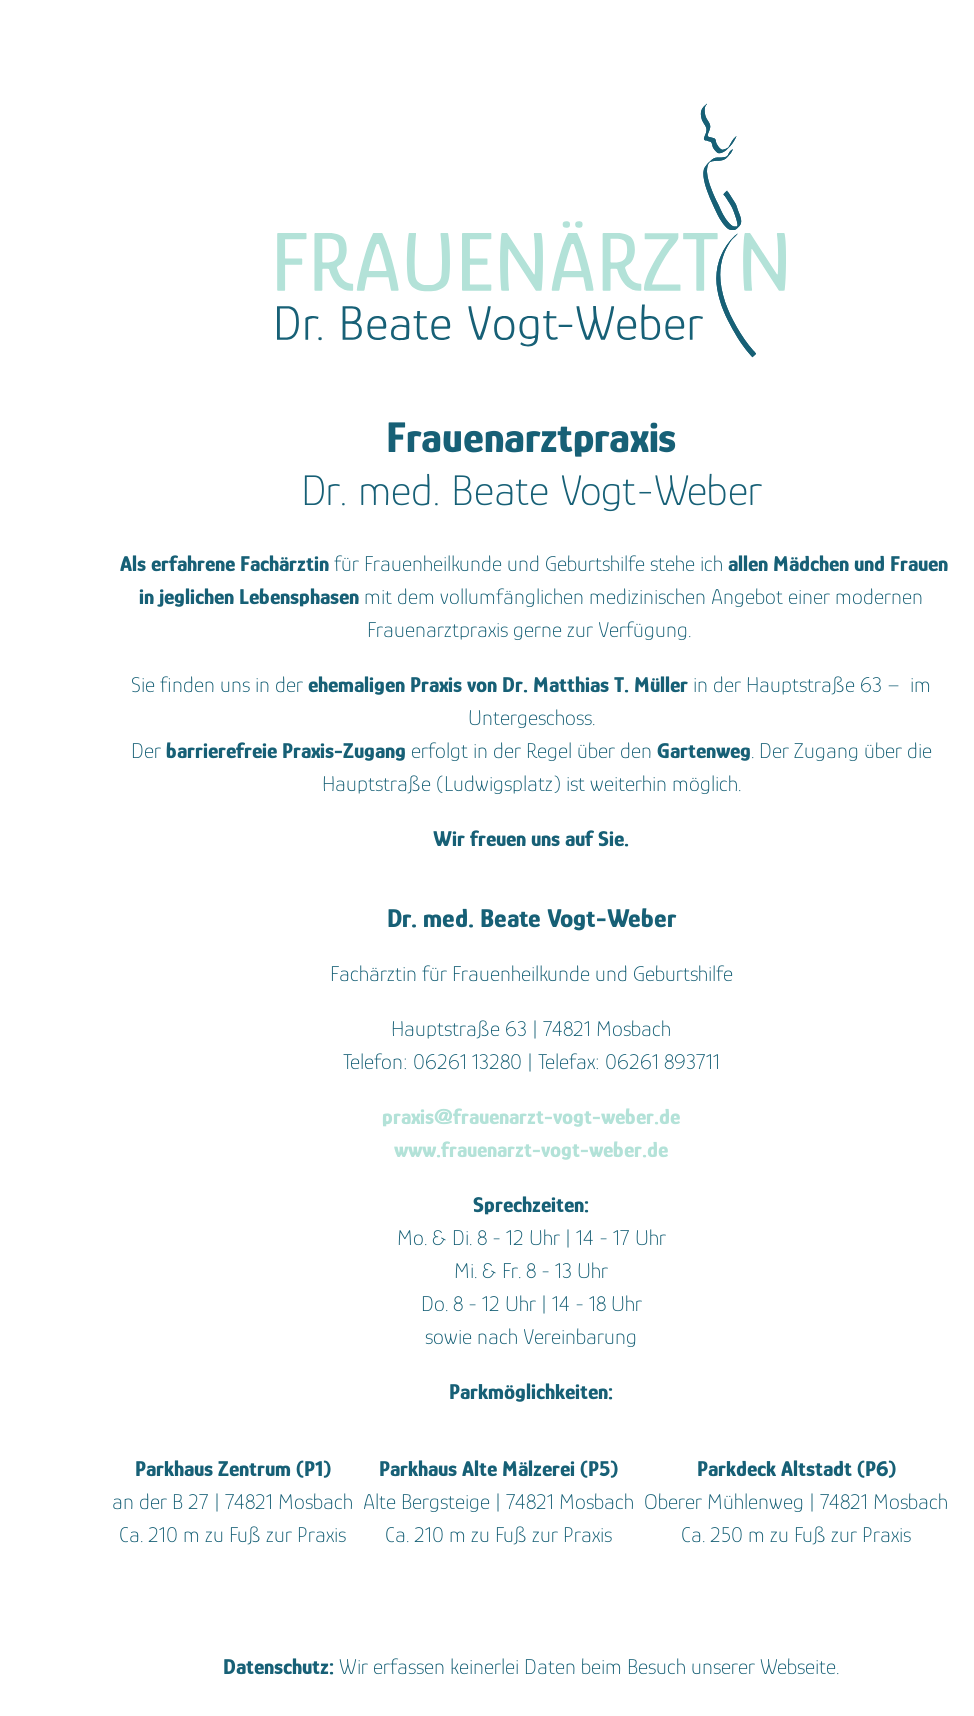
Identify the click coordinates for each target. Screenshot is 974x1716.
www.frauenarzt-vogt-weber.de (531, 1149)
